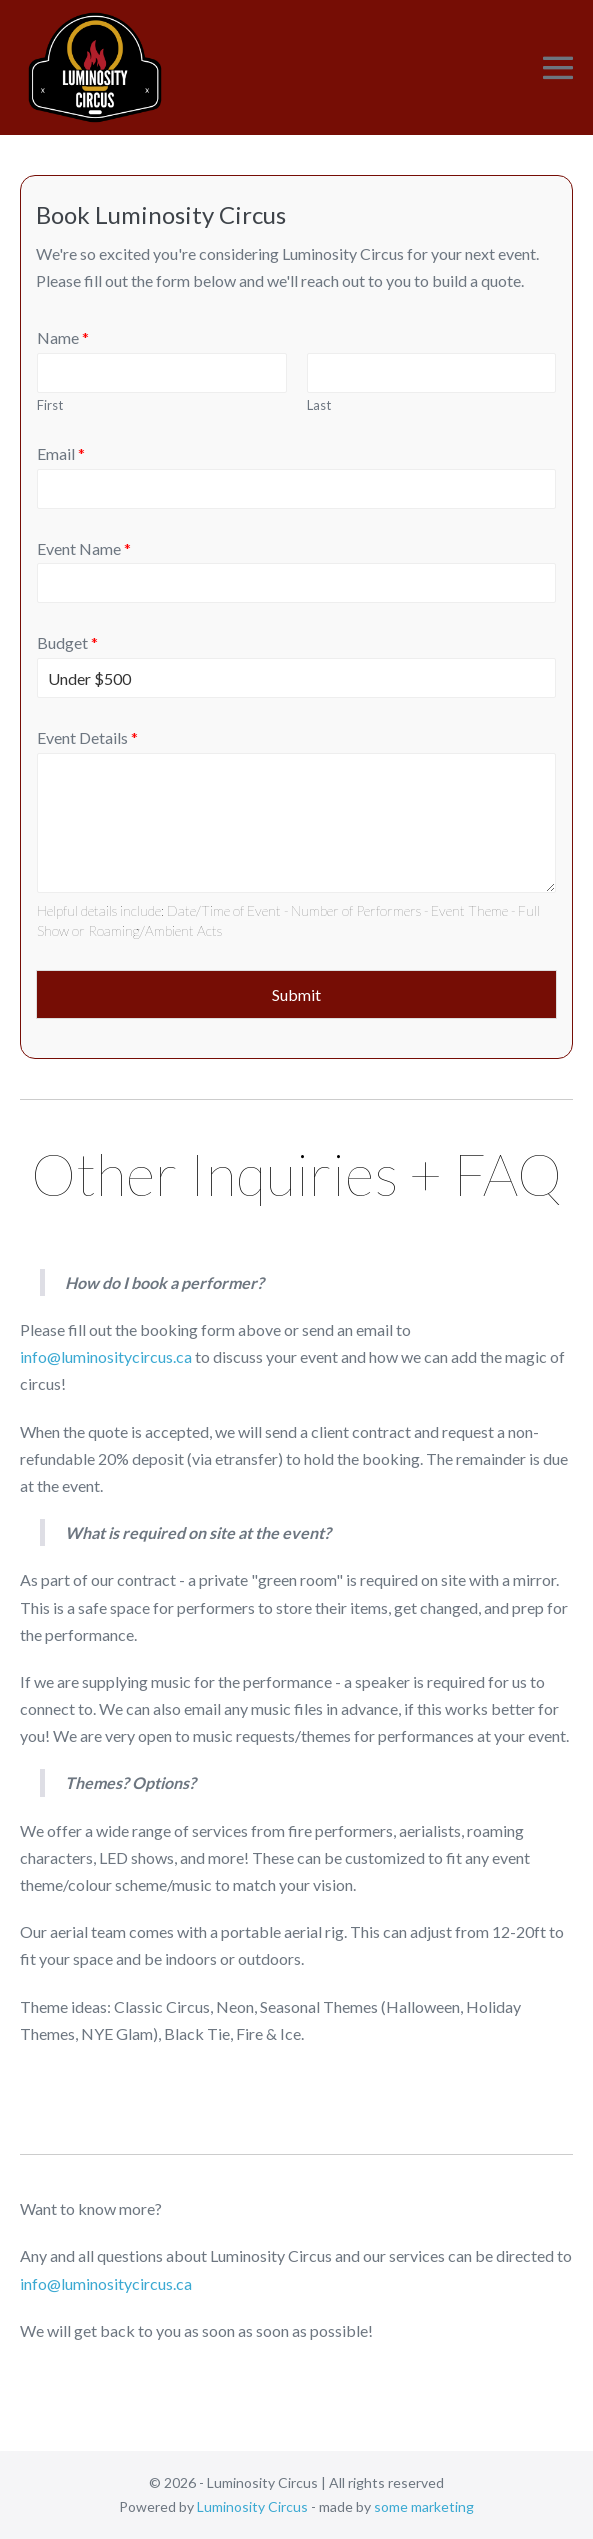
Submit (296, 994)
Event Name (84, 548)
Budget (67, 642)
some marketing (424, 2506)
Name (63, 337)
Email (61, 453)
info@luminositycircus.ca (106, 1356)
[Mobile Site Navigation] (558, 68)
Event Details (87, 737)
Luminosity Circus (252, 2506)
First (50, 405)
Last (319, 405)
